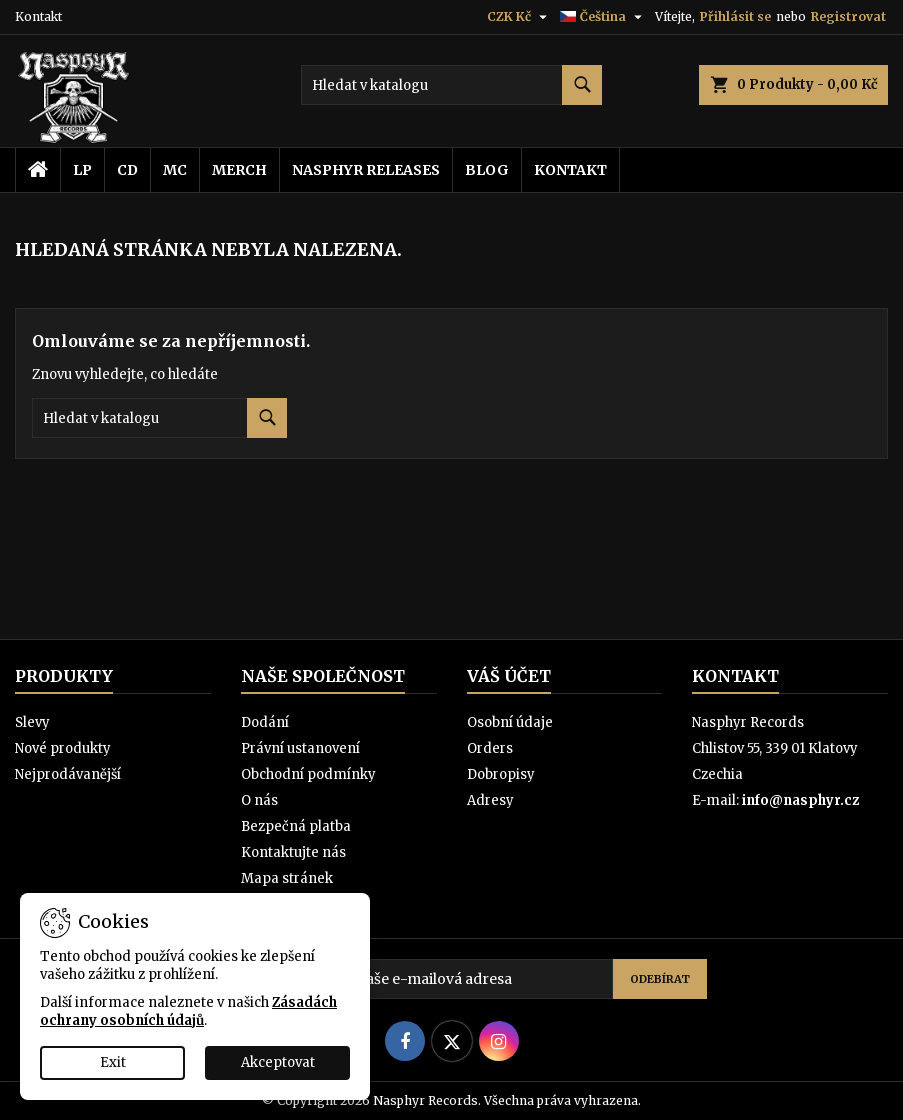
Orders (490, 748)
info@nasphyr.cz (800, 800)
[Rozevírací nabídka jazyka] (603, 17)
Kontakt (38, 16)
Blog (487, 170)
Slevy (32, 722)
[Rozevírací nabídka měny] (519, 17)
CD (127, 170)
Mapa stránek (287, 878)
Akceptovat (278, 1062)
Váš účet (509, 676)
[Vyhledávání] (451, 85)
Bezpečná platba (296, 826)
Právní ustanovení (300, 748)
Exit (113, 1062)
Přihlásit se (735, 16)
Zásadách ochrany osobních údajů (188, 1011)
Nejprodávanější (68, 774)
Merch (239, 170)
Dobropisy (501, 774)
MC (175, 170)
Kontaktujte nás (293, 852)
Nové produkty (63, 748)
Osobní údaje (510, 722)
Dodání (265, 722)
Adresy (490, 800)
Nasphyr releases (366, 170)
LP (82, 170)
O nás (259, 800)
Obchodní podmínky (308, 774)
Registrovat (848, 16)
